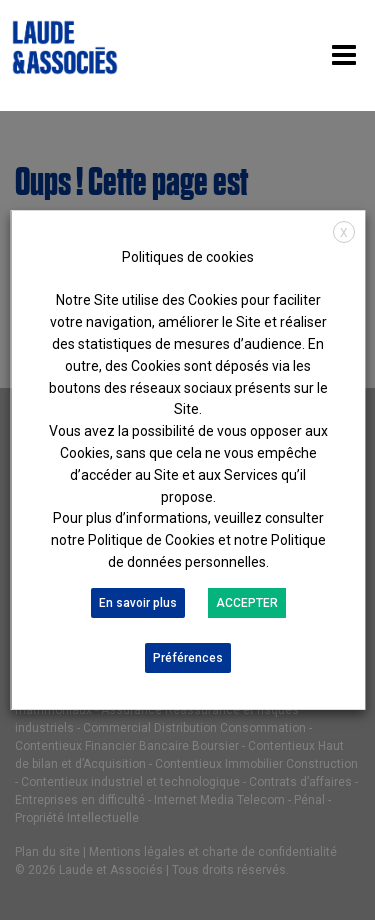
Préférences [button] (188, 658)
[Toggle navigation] (344, 56)
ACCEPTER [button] (246, 603)
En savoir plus (137, 603)
